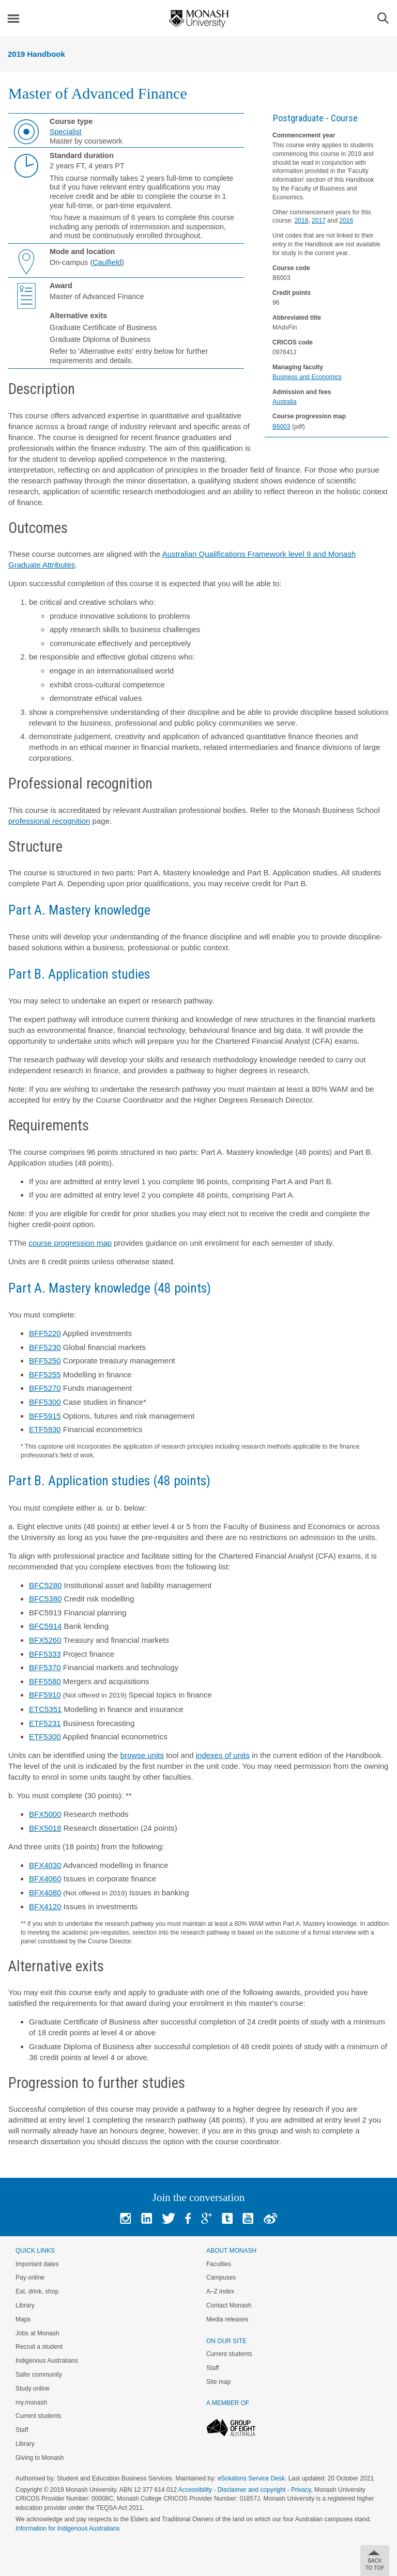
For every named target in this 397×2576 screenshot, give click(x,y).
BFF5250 (45, 1360)
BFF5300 (45, 1401)
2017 (319, 220)
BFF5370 (45, 1667)
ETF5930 (45, 1429)
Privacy (301, 2489)
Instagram (125, 2218)
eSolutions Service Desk (251, 2478)
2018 (302, 220)
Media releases (227, 2319)
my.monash (31, 2402)
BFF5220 (45, 1333)
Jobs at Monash (37, 2333)
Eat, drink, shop (37, 2291)
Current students (39, 2416)
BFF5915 (45, 1415)
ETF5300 (45, 1736)
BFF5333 (45, 1654)
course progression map (70, 1242)
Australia (284, 401)
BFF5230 (45, 1347)
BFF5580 (45, 1681)
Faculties (218, 2264)
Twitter (168, 2218)
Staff (22, 2429)
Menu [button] (13, 18)
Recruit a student (39, 2346)
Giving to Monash (40, 2457)
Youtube (247, 2218)
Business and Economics (307, 377)
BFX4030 (45, 1865)
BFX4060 (45, 1878)
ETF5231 (45, 1723)
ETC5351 (45, 1709)
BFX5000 (45, 1814)
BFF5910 (45, 1694)
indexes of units (223, 1755)
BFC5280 (45, 1585)
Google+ (206, 2218)
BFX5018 (45, 1828)
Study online (33, 2388)
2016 (346, 220)
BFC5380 (45, 1598)
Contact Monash (228, 2305)
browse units (142, 1755)
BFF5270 (45, 1388)
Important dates (37, 2264)
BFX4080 (45, 1892)
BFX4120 (45, 1906)
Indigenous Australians (47, 2360)
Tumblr (227, 2218)
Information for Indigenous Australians (67, 2528)
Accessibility (195, 2489)
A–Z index (220, 2291)
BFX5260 (45, 1640)
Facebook (188, 2218)
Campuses (221, 2277)
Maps (23, 2319)
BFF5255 (45, 1374)
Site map (218, 2381)
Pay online (30, 2277)
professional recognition (49, 820)
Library (25, 2305)
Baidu (270, 2218)
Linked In (146, 2218)
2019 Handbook (36, 54)
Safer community (39, 2374)
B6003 (281, 426)
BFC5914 (45, 1626)
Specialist (66, 132)
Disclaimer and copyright (251, 2489)
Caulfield (107, 262)
